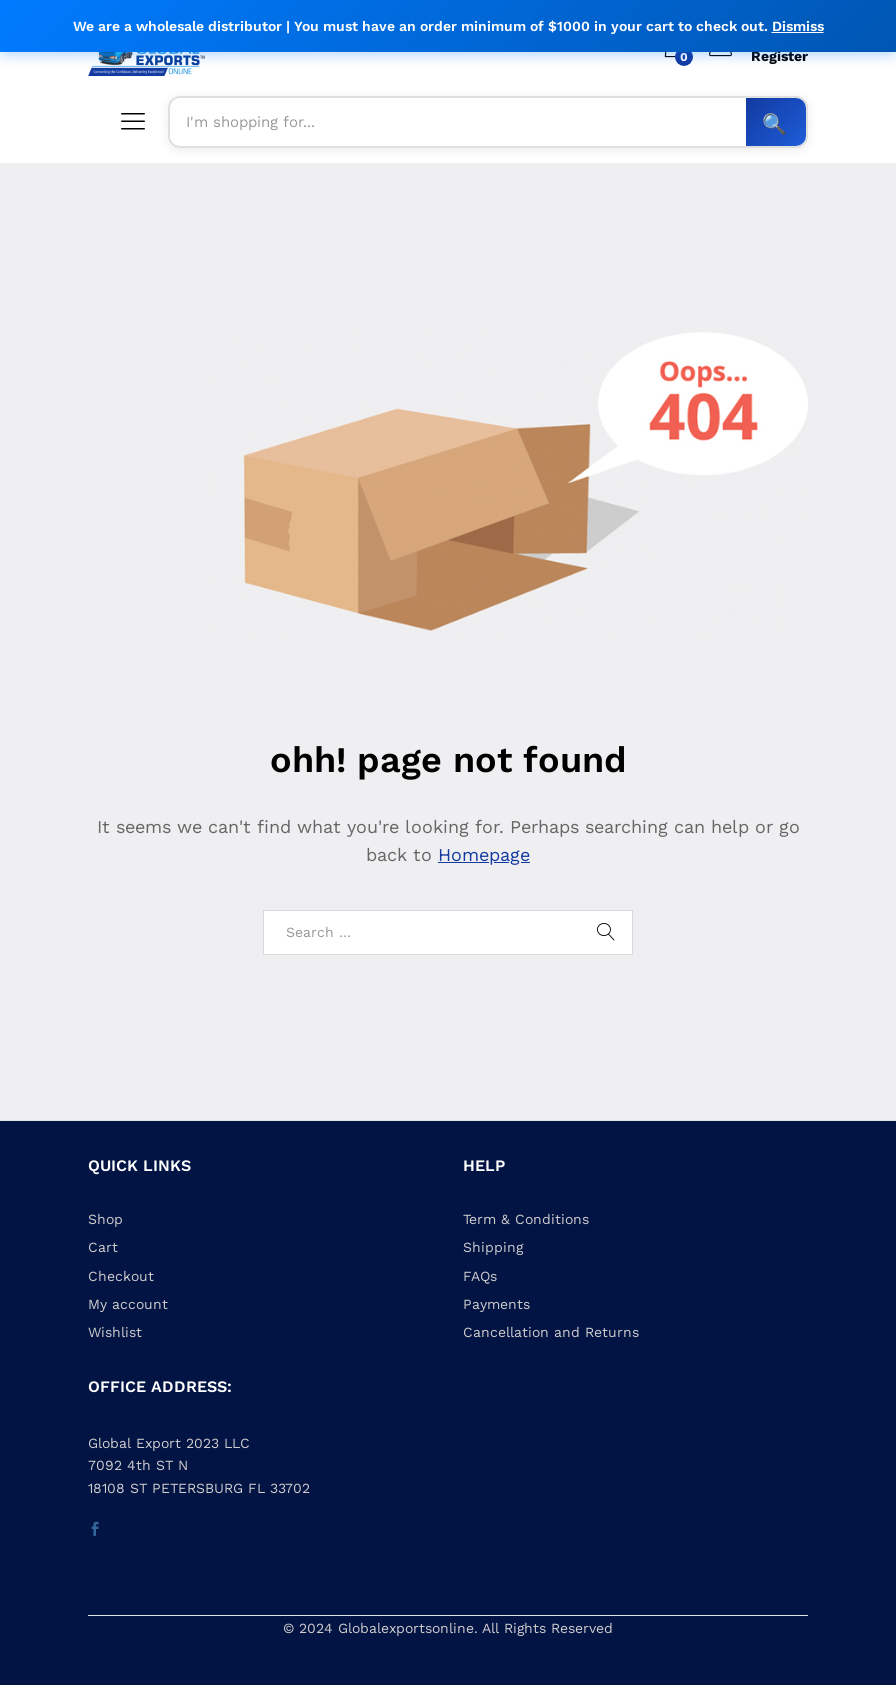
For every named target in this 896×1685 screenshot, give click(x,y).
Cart (103, 1247)
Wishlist (115, 1332)
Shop (105, 1219)
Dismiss (798, 26)
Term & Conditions (526, 1219)
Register (779, 56)
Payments (496, 1304)
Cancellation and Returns (551, 1332)
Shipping (493, 1247)
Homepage (484, 854)
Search (776, 122)
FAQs (480, 1276)
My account (128, 1304)
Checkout (121, 1276)
